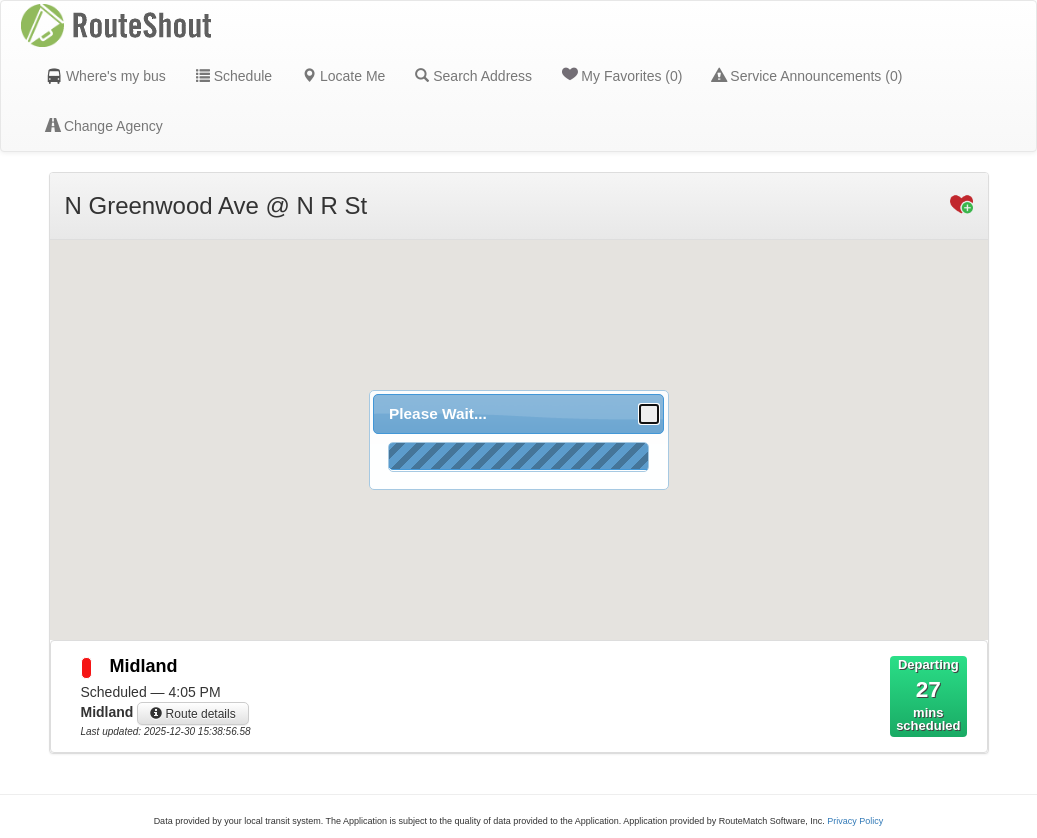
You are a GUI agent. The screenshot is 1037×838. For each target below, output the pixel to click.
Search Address (473, 76)
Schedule (234, 76)
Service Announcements (807, 76)
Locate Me (343, 76)
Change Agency (104, 126)
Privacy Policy (855, 821)
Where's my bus (106, 76)
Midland (144, 666)
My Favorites (622, 75)
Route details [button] (192, 714)
